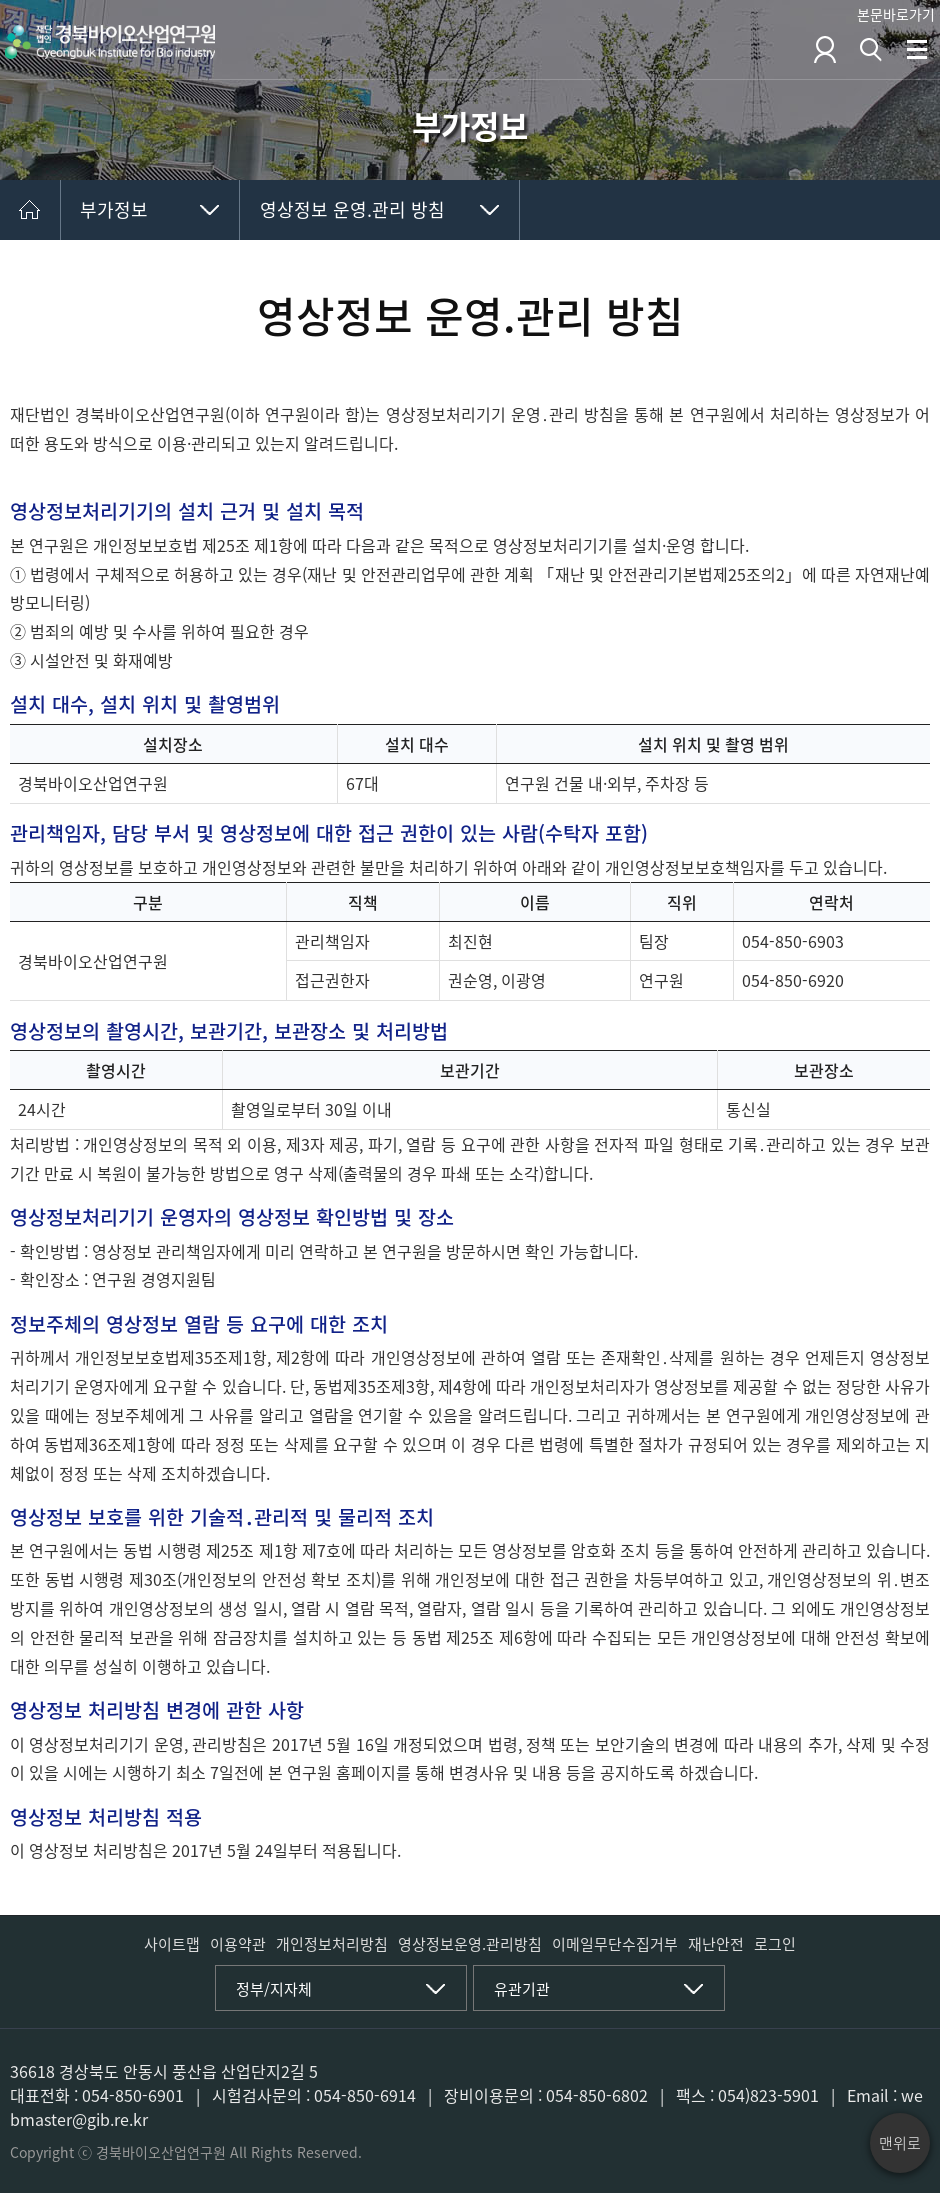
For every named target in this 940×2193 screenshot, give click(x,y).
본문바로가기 (896, 14)
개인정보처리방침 (332, 1944)
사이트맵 (172, 1944)
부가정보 (114, 209)
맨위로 (900, 2143)
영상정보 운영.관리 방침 (352, 209)
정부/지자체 (274, 1989)
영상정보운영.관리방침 (470, 1944)
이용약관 (238, 1944)
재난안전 (716, 1944)
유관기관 (522, 1989)
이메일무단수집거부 (615, 1944)
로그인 (775, 1944)
